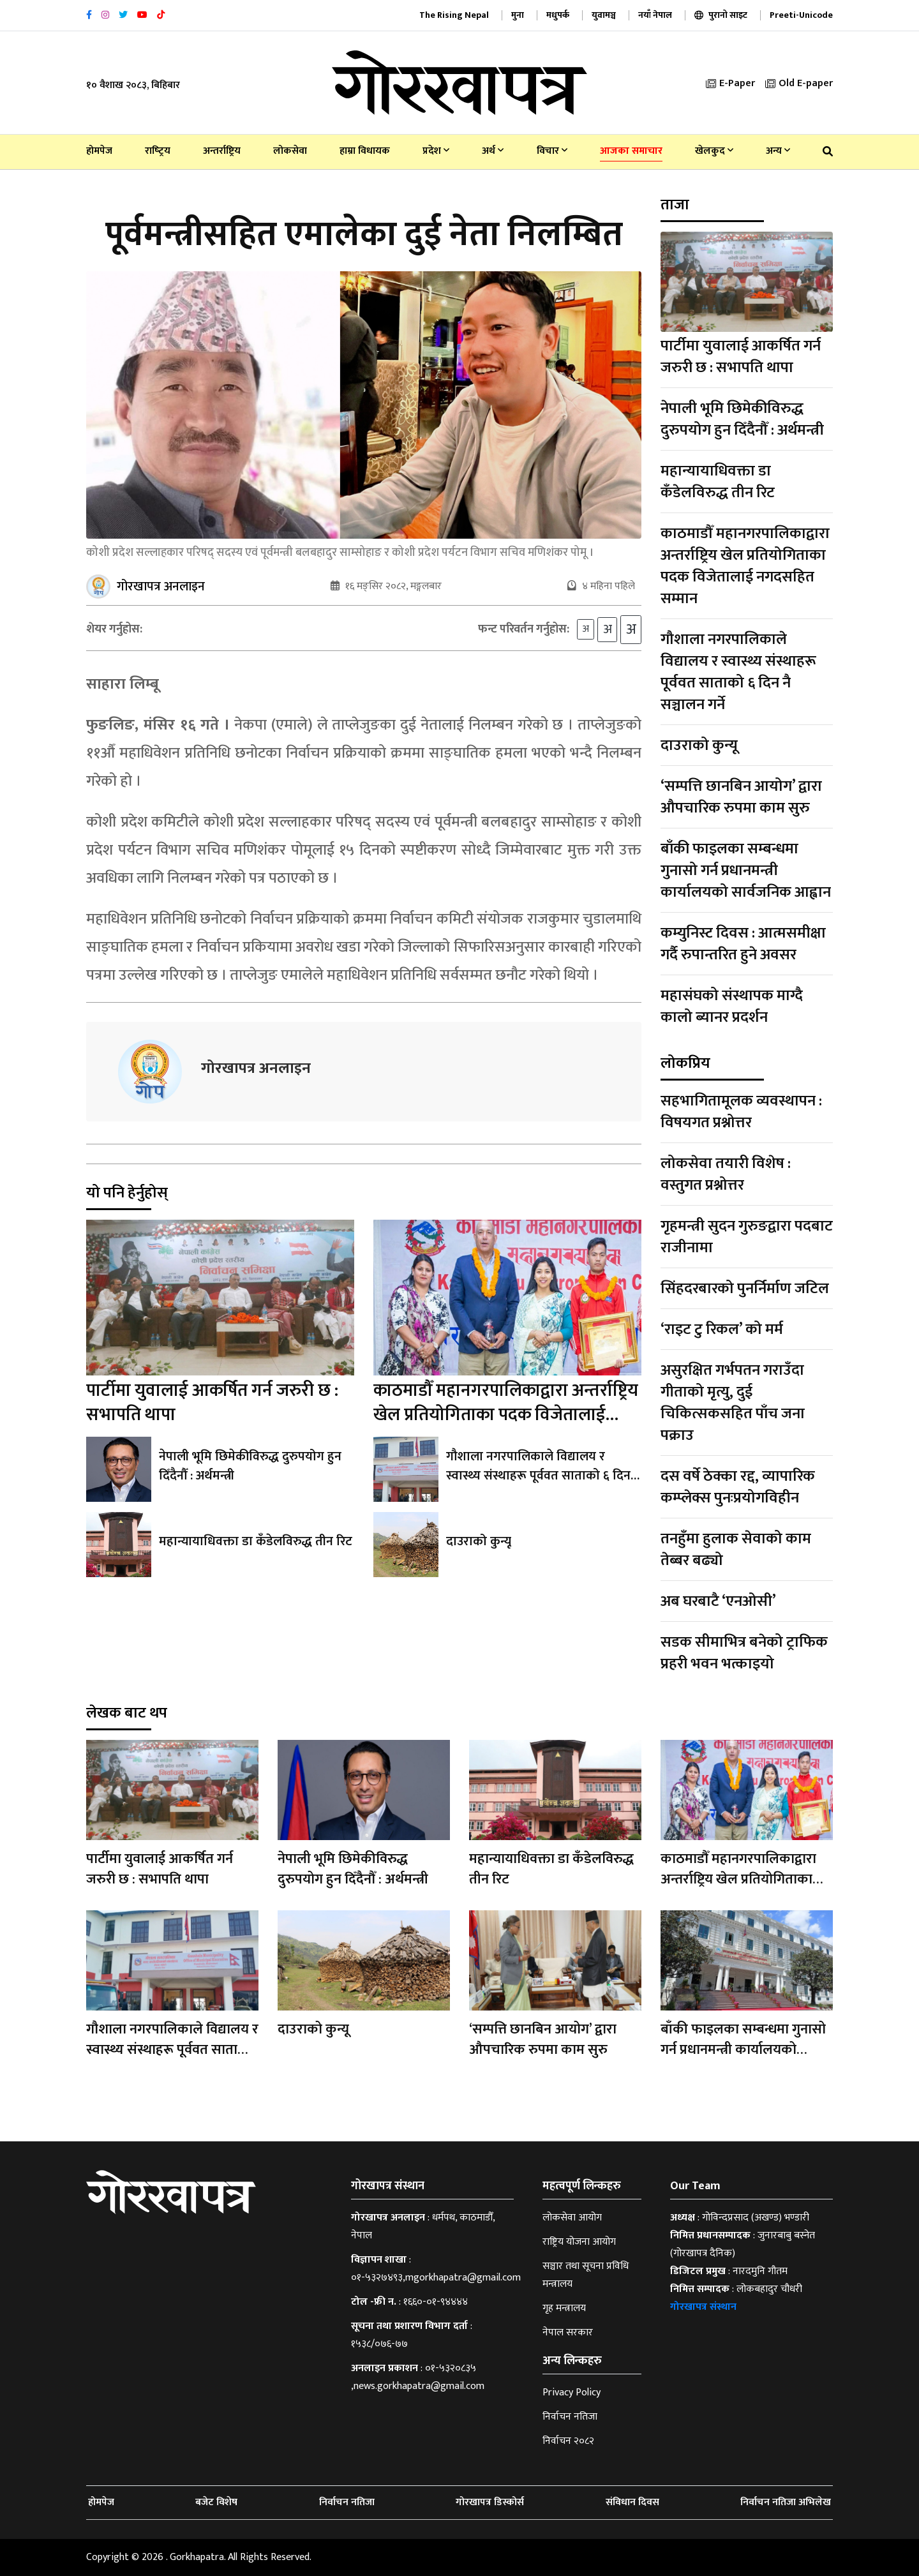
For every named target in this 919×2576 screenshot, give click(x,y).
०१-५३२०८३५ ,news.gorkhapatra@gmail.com (417, 2377)
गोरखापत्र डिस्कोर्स (490, 2502)
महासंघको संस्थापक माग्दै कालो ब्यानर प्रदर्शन (732, 1006)
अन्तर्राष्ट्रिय (222, 151)
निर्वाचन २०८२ (568, 2441)
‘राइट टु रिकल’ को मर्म (722, 1329)
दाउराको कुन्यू (478, 1541)
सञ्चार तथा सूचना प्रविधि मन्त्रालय (585, 2275)
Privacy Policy (571, 2392)
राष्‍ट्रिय (157, 151)
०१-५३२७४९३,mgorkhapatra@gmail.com (436, 2277)
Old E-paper (799, 83)
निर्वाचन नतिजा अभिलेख (785, 2502)
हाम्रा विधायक (365, 151)
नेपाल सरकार (567, 2332)
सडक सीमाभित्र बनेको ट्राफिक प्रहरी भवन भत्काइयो (744, 1653)
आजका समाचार (631, 151)
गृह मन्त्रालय (564, 2308)
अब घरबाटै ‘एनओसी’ (718, 1601)
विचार (552, 151)
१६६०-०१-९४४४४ (435, 2301)
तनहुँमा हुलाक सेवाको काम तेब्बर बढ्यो (736, 1549)
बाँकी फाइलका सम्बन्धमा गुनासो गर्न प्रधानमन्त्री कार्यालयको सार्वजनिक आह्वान (746, 870)
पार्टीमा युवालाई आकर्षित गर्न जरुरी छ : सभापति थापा (212, 1402)
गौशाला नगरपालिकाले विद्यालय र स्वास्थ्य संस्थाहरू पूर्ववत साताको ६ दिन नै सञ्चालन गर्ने (543, 1476)
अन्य (778, 151)
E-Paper (730, 83)
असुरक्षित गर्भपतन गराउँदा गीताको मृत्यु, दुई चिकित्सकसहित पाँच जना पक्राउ (733, 1403)
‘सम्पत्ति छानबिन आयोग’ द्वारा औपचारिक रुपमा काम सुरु (741, 797)
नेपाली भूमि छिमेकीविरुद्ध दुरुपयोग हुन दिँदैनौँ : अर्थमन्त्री (250, 1466)
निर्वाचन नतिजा (569, 2416)
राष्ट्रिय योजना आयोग (579, 2241)
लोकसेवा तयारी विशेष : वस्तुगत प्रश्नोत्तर (726, 1174)
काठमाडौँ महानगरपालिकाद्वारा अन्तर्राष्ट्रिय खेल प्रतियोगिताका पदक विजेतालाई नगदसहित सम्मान (505, 1414)
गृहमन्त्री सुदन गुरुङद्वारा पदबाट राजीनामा (747, 1237)
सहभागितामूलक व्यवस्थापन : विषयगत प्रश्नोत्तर (741, 1111)
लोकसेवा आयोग (572, 2217)
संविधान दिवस (632, 2502)
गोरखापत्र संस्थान (703, 2307)
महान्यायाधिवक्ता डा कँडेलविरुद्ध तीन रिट (255, 1541)
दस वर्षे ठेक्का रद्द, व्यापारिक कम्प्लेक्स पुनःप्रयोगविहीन (738, 1487)
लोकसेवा (290, 151)
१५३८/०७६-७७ (379, 2344)
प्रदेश (435, 151)
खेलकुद (714, 151)
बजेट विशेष (216, 2502)
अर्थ (493, 151)
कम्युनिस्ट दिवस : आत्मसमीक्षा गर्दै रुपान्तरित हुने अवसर (743, 944)
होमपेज (99, 151)
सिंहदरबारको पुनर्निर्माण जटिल (745, 1288)
